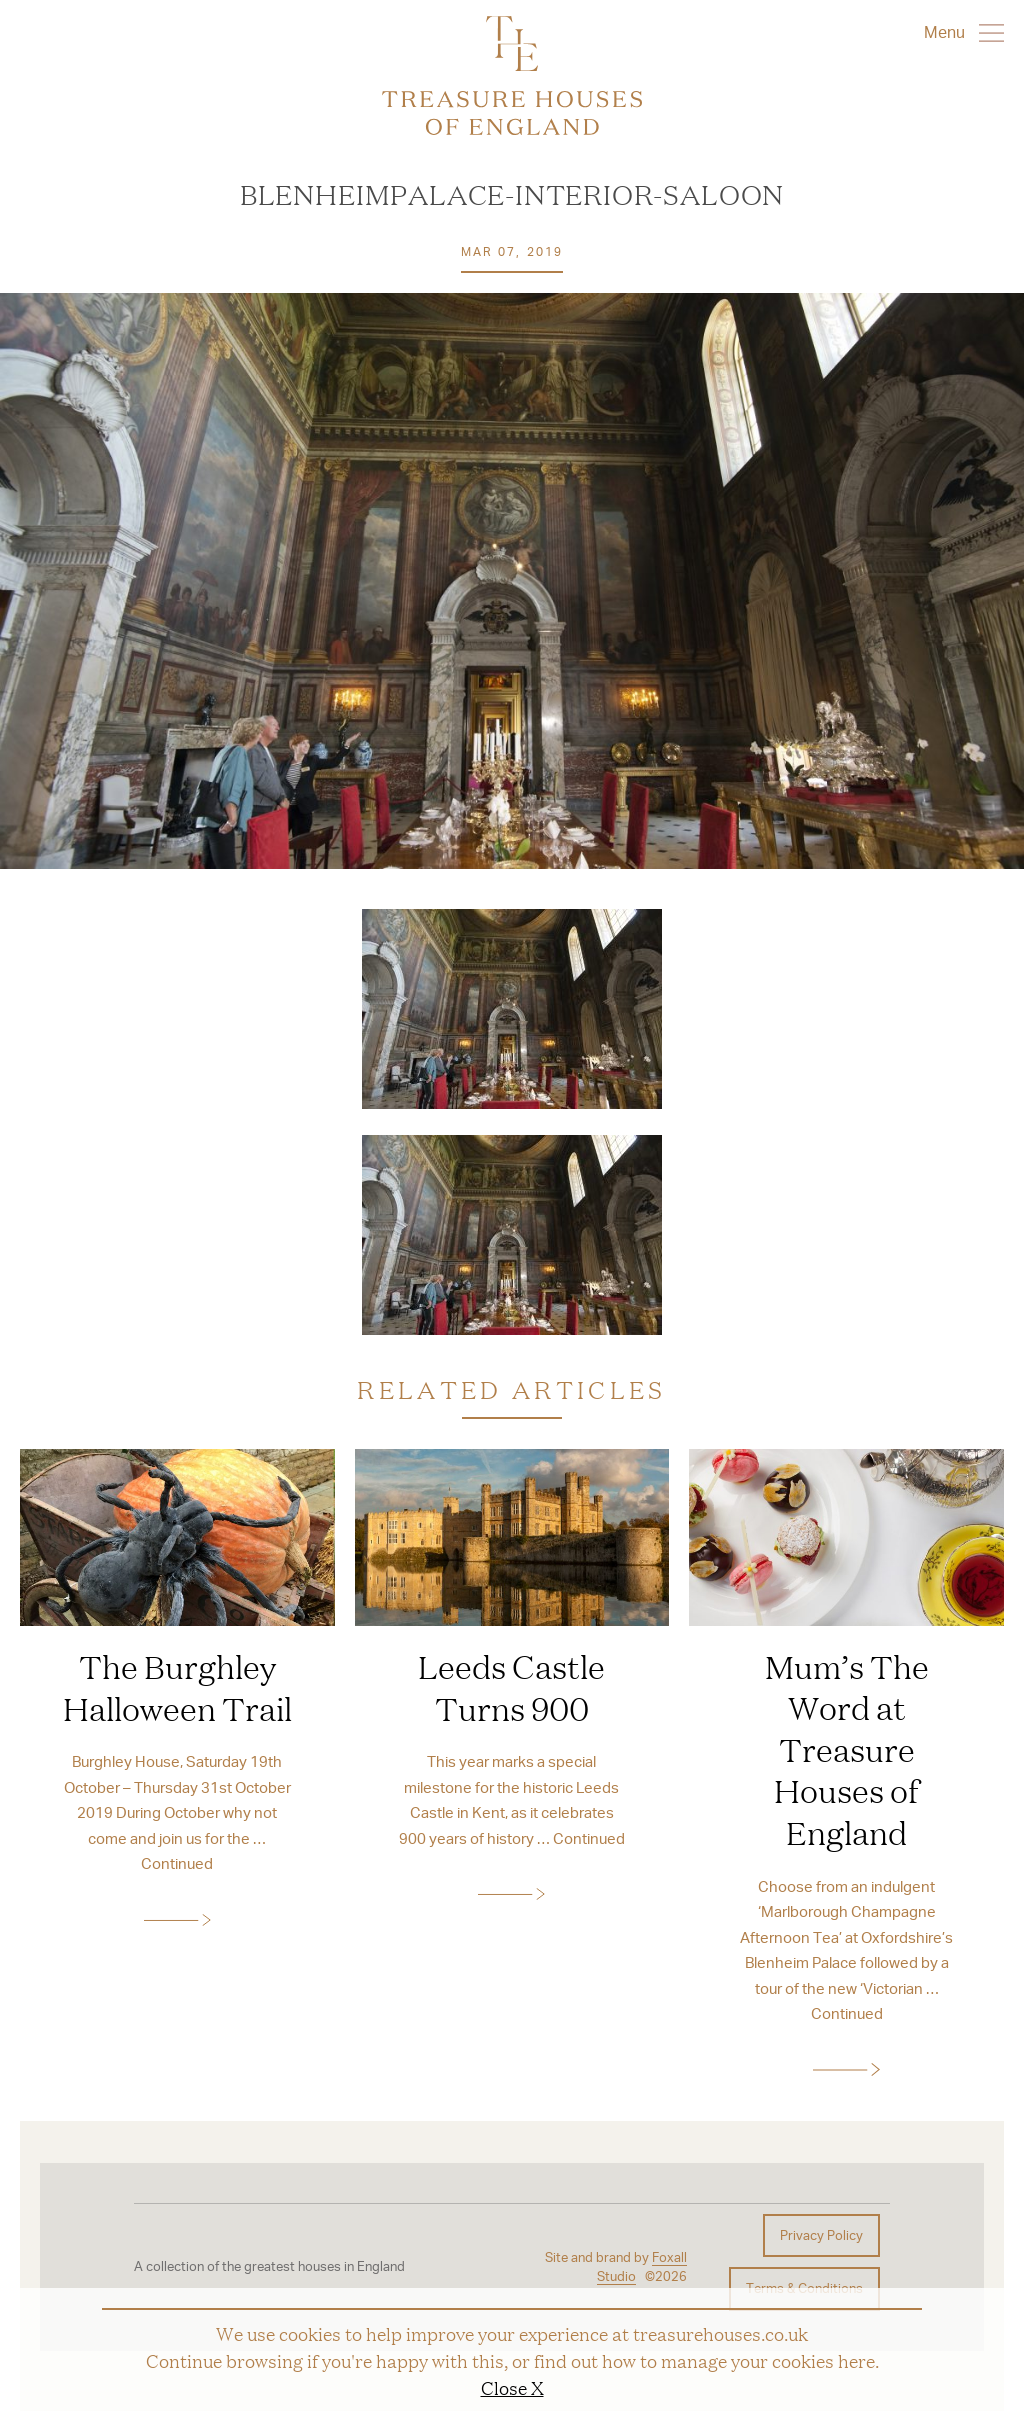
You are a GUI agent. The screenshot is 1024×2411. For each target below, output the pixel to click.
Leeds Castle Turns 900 (511, 1687)
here (856, 2360)
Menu (964, 32)
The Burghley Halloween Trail (177, 1687)
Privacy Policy (821, 2235)
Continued (177, 1863)
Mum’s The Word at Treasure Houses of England (847, 1749)
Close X (512, 2387)
